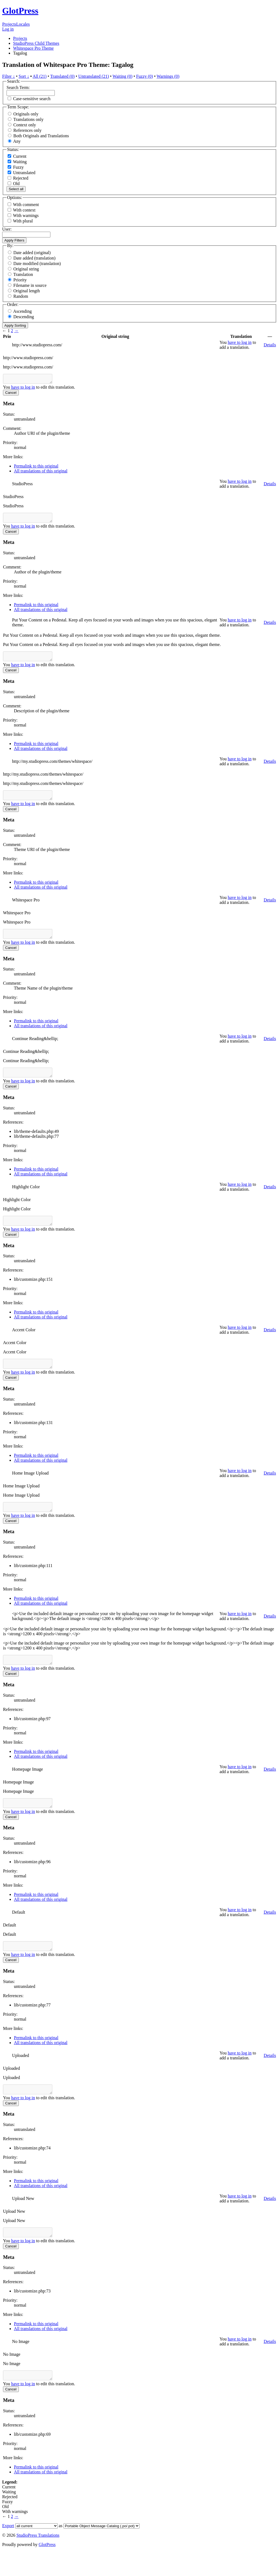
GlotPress (20, 11)
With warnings (26, 215)
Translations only (28, 119)
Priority (20, 280)
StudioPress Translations (37, 2559)
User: (7, 229)
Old (14, 183)
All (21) (40, 76)
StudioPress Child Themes (36, 43)
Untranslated (21, 172)
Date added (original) (32, 252)
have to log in (240, 342)
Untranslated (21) (93, 76)
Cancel (11, 394)
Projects (9, 24)
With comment (26, 204)
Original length (26, 290)
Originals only (25, 114)
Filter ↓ (8, 76)
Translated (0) (62, 76)
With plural (23, 221)
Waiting (17, 161)
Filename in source (30, 285)
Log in (8, 29)
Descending (23, 316)
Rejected (18, 178)
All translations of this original (40, 472)
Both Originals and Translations (41, 135)
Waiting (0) (122, 76)
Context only (24, 125)
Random (20, 296)
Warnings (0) (168, 76)
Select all (16, 189)
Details (270, 345)
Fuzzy (16, 167)
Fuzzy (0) (144, 76)
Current (17, 156)
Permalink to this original (36, 467)
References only (27, 130)
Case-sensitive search (31, 98)
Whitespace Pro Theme (33, 48)
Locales (23, 24)
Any (17, 141)
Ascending (22, 311)
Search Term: (18, 87)
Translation (23, 274)
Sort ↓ (24, 76)
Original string (26, 269)
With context (24, 210)
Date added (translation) (34, 258)
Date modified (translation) (37, 263)
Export (8, 2550)
